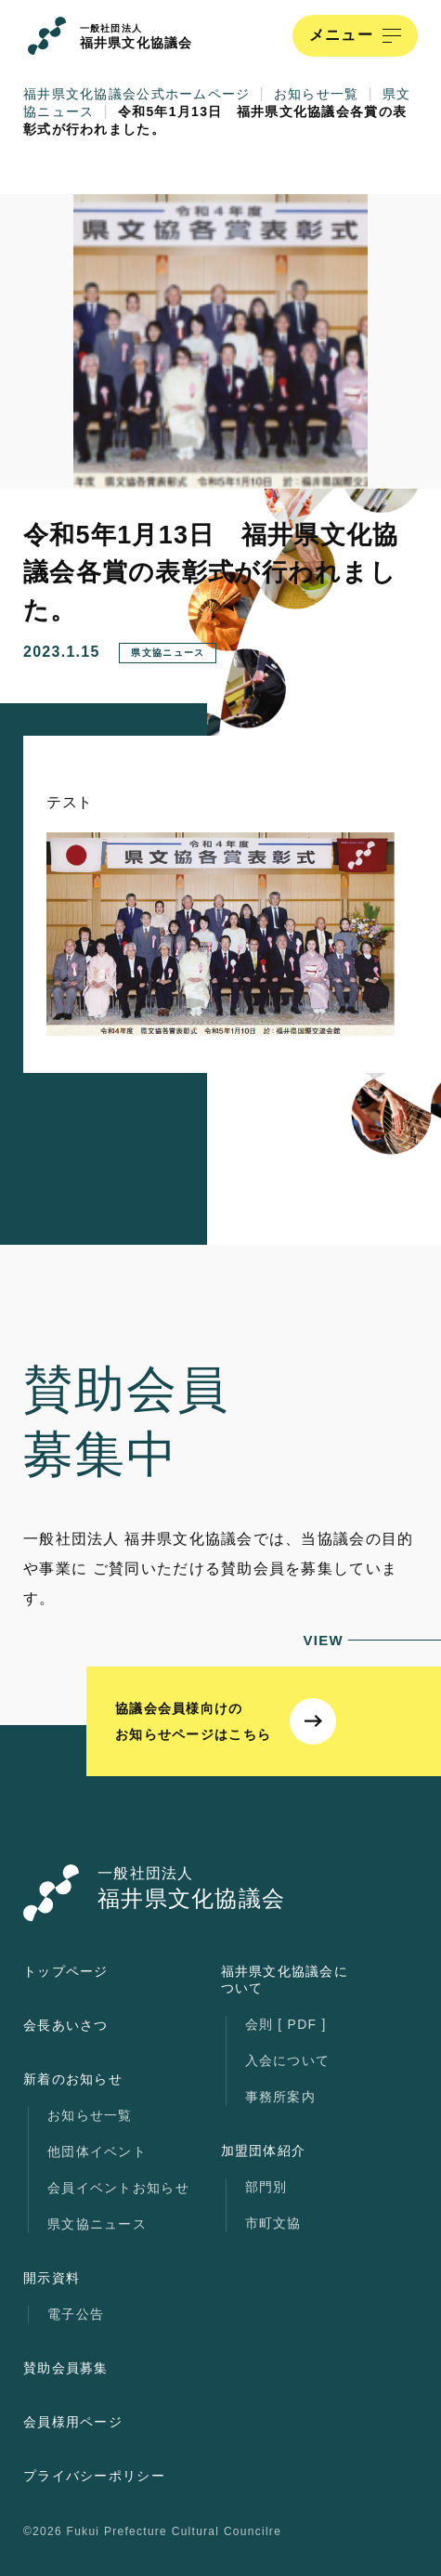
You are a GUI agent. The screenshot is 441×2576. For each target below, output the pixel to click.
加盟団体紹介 (263, 2150)
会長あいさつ (66, 2025)
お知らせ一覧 (90, 2115)
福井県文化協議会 (136, 36)
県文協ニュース (97, 2223)
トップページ (66, 1971)
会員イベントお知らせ (118, 2187)
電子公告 (75, 2314)
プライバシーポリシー (94, 2475)
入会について (288, 2060)
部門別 (266, 2186)
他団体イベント (97, 2151)
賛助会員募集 (66, 2367)
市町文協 (273, 2223)
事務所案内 (280, 2096)
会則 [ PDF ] (286, 2024)
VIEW (372, 1640)
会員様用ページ (73, 2421)
